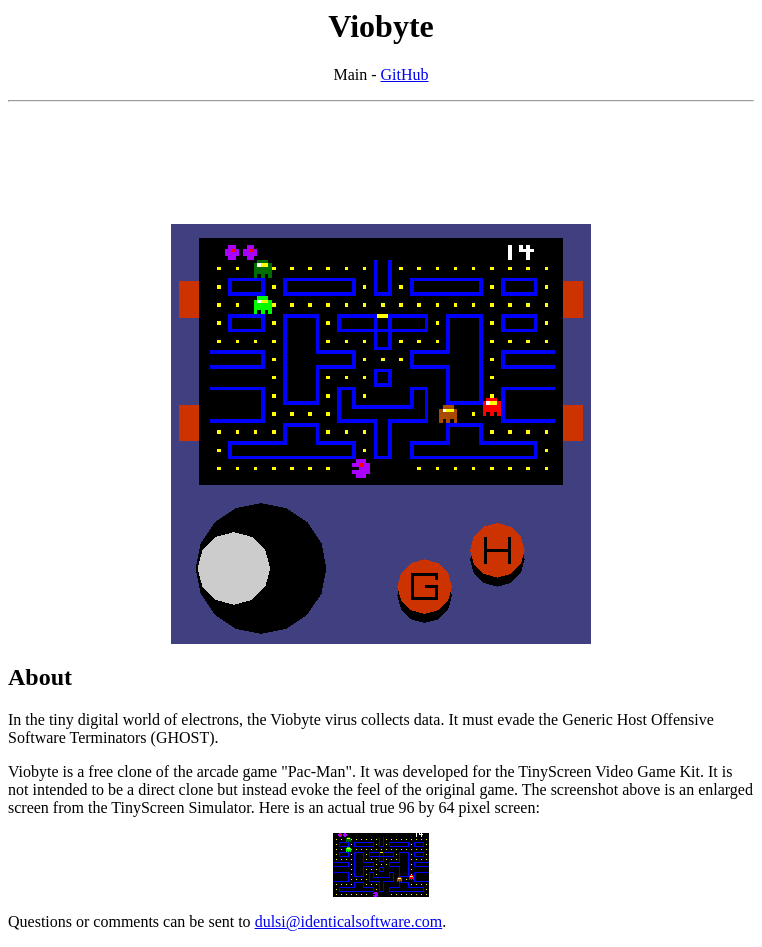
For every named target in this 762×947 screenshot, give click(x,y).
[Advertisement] (381, 163)
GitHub (405, 74)
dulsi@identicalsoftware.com (349, 921)
